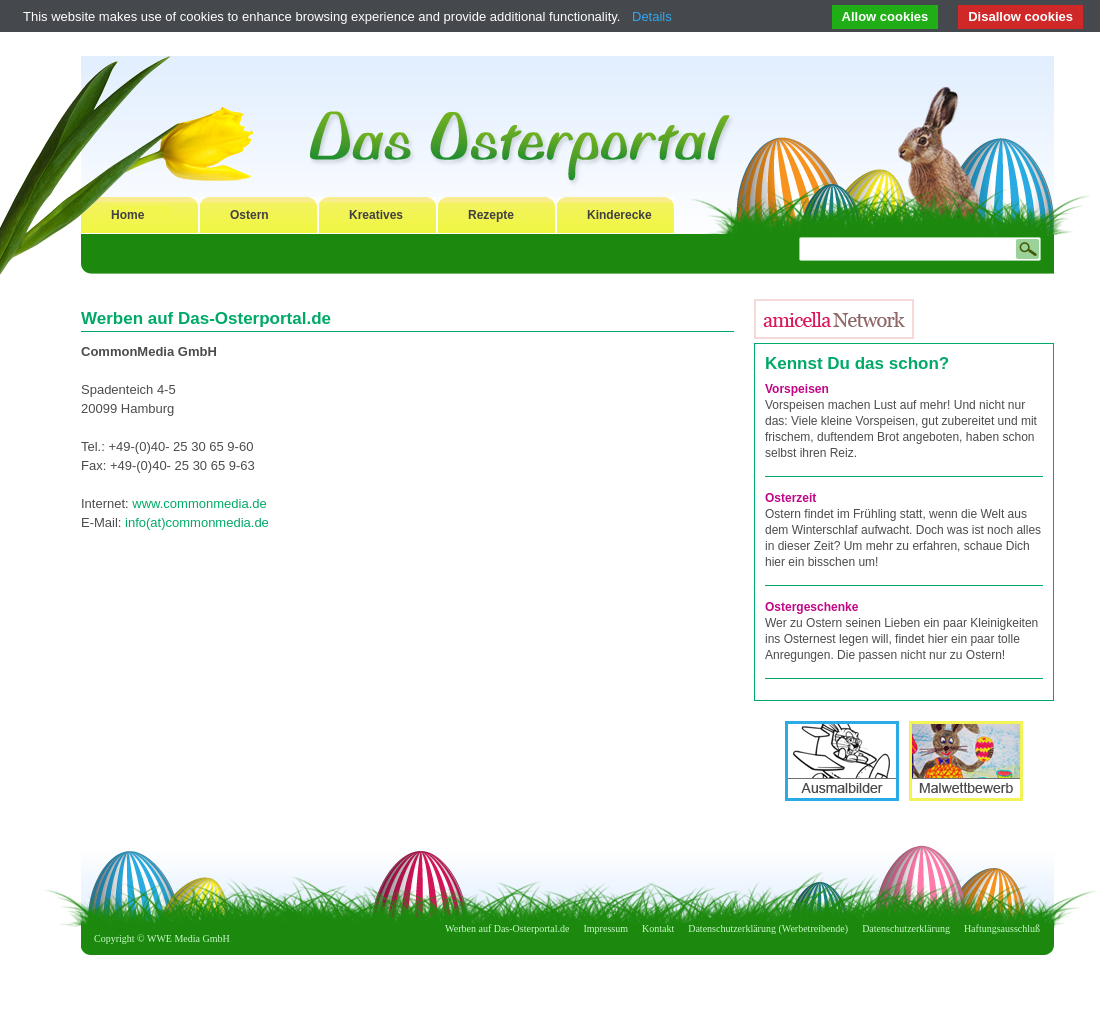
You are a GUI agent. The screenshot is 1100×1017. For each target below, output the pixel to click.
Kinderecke (619, 215)
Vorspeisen (797, 389)
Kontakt (658, 928)
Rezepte (491, 215)
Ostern (249, 215)
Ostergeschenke (811, 607)
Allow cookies (885, 16)
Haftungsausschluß (1002, 928)
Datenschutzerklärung (906, 928)
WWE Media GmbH (188, 938)
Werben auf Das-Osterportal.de (507, 928)
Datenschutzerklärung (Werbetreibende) (768, 928)
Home (127, 215)
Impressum (606, 928)
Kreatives (376, 215)
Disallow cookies (1020, 16)
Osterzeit (790, 498)
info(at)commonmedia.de (197, 522)
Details (652, 16)
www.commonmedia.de (199, 503)
